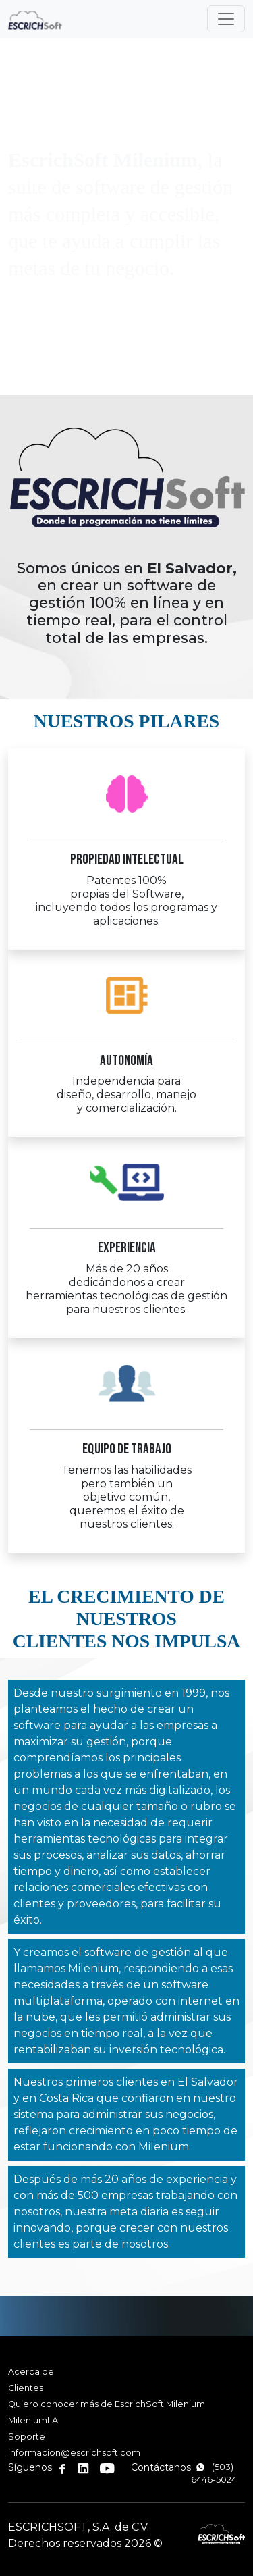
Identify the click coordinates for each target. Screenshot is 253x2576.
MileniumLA (33, 2420)
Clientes (25, 2388)
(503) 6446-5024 (214, 2473)
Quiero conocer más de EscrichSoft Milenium (106, 2404)
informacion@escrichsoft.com (74, 2453)
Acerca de (31, 2372)
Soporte (26, 2436)
